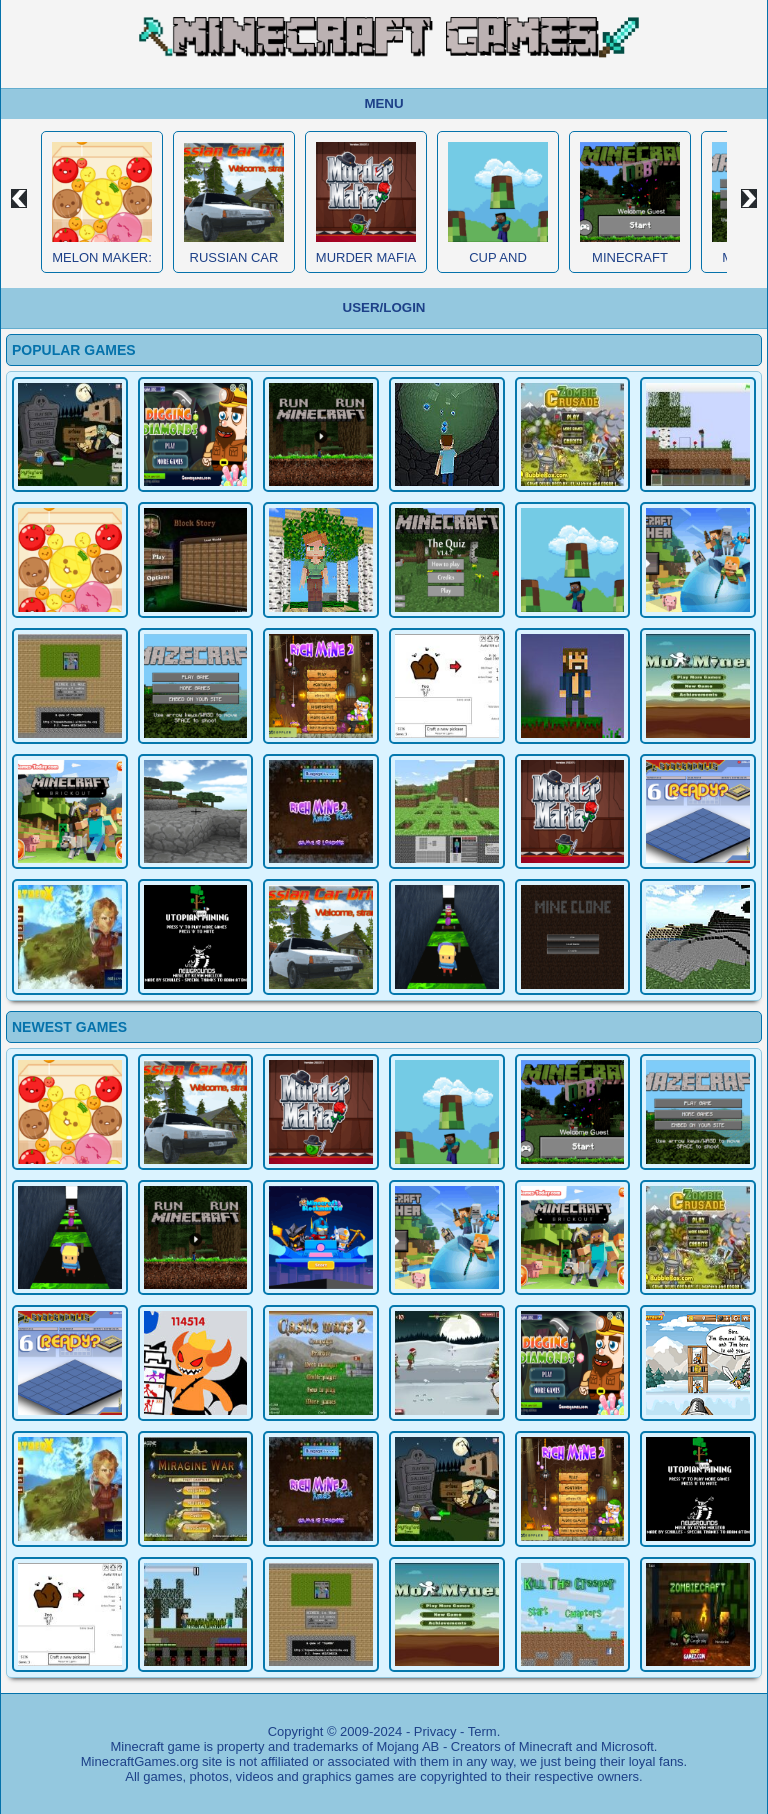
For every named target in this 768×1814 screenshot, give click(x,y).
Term (482, 1731)
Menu (383, 103)
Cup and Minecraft (498, 265)
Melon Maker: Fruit (102, 265)
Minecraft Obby (630, 265)
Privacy (435, 1731)
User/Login (384, 307)
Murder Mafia (366, 257)
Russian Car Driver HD (234, 265)
